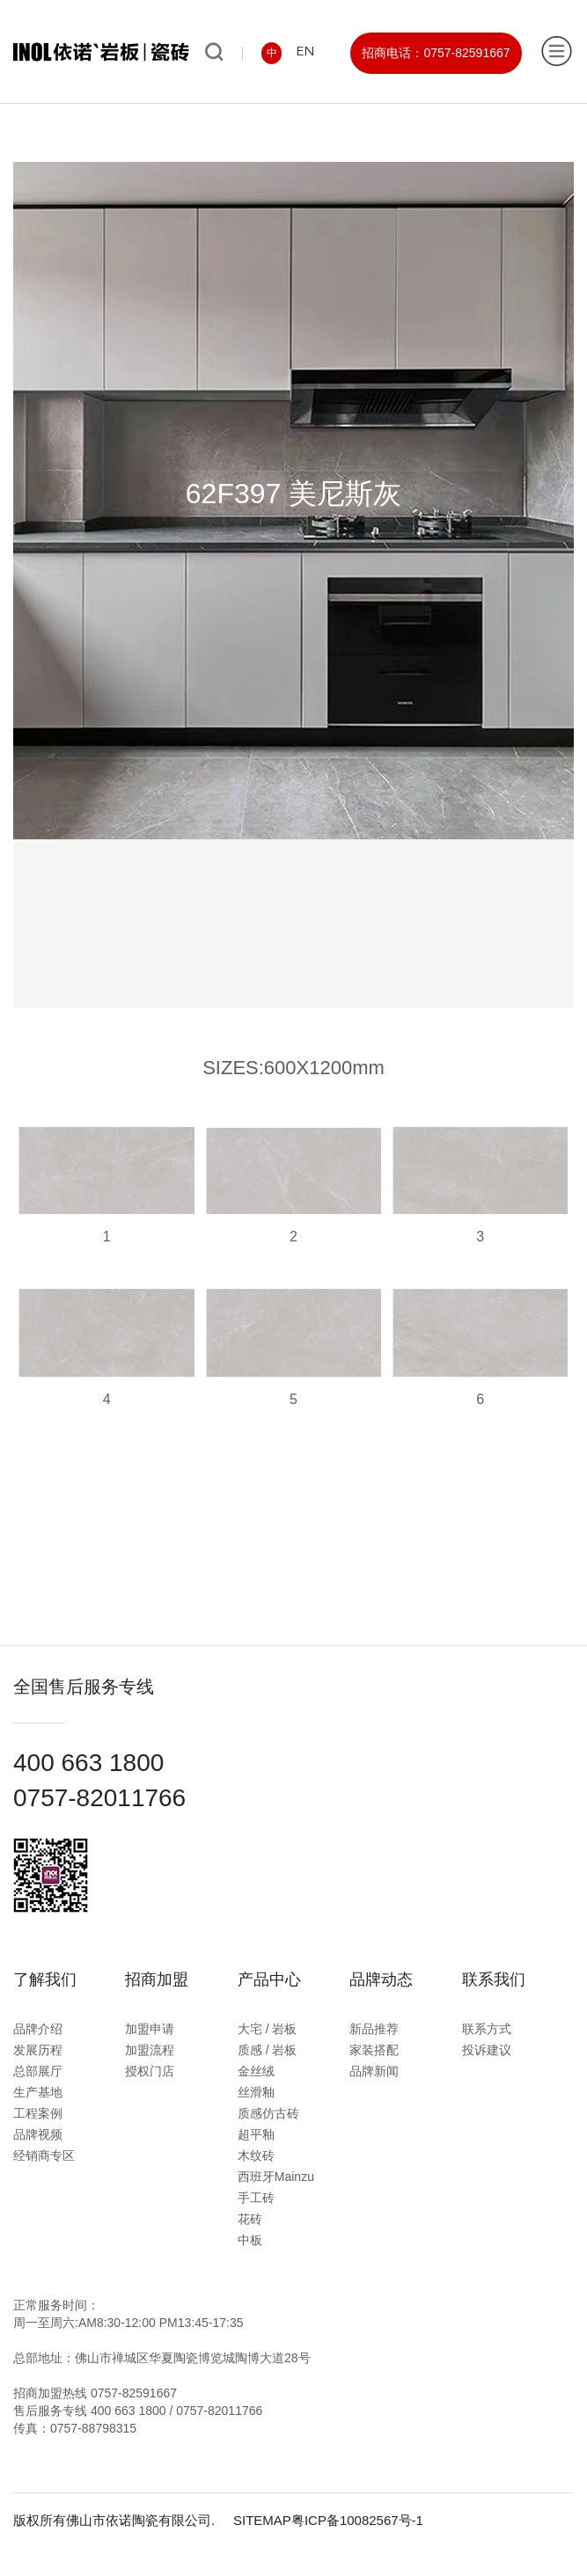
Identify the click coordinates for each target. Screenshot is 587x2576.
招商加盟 (156, 1979)
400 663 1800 (88, 1762)
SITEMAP (262, 2520)
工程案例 (37, 2113)
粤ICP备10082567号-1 (357, 2520)
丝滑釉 (256, 2092)
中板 (250, 2240)
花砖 (250, 2219)
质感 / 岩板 (267, 2050)
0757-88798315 (93, 2428)
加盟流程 (149, 2050)
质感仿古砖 (268, 2113)
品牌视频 (37, 2134)
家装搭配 (374, 2050)
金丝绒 (256, 2071)
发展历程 (37, 2050)
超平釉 (256, 2134)
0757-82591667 (134, 2393)
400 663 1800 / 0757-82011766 (176, 2411)
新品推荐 (374, 2029)
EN (305, 52)
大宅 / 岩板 (267, 2029)
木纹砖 (256, 2155)
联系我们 (493, 1979)
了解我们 (45, 1979)
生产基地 (37, 2092)
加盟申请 (149, 2029)
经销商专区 (44, 2155)
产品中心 (269, 1979)
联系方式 (486, 2029)
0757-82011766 (99, 1797)
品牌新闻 (374, 2071)
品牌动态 (381, 1979)
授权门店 (149, 2071)
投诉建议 (486, 2050)
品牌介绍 (37, 2029)
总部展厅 (37, 2071)
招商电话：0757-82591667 (436, 53)
